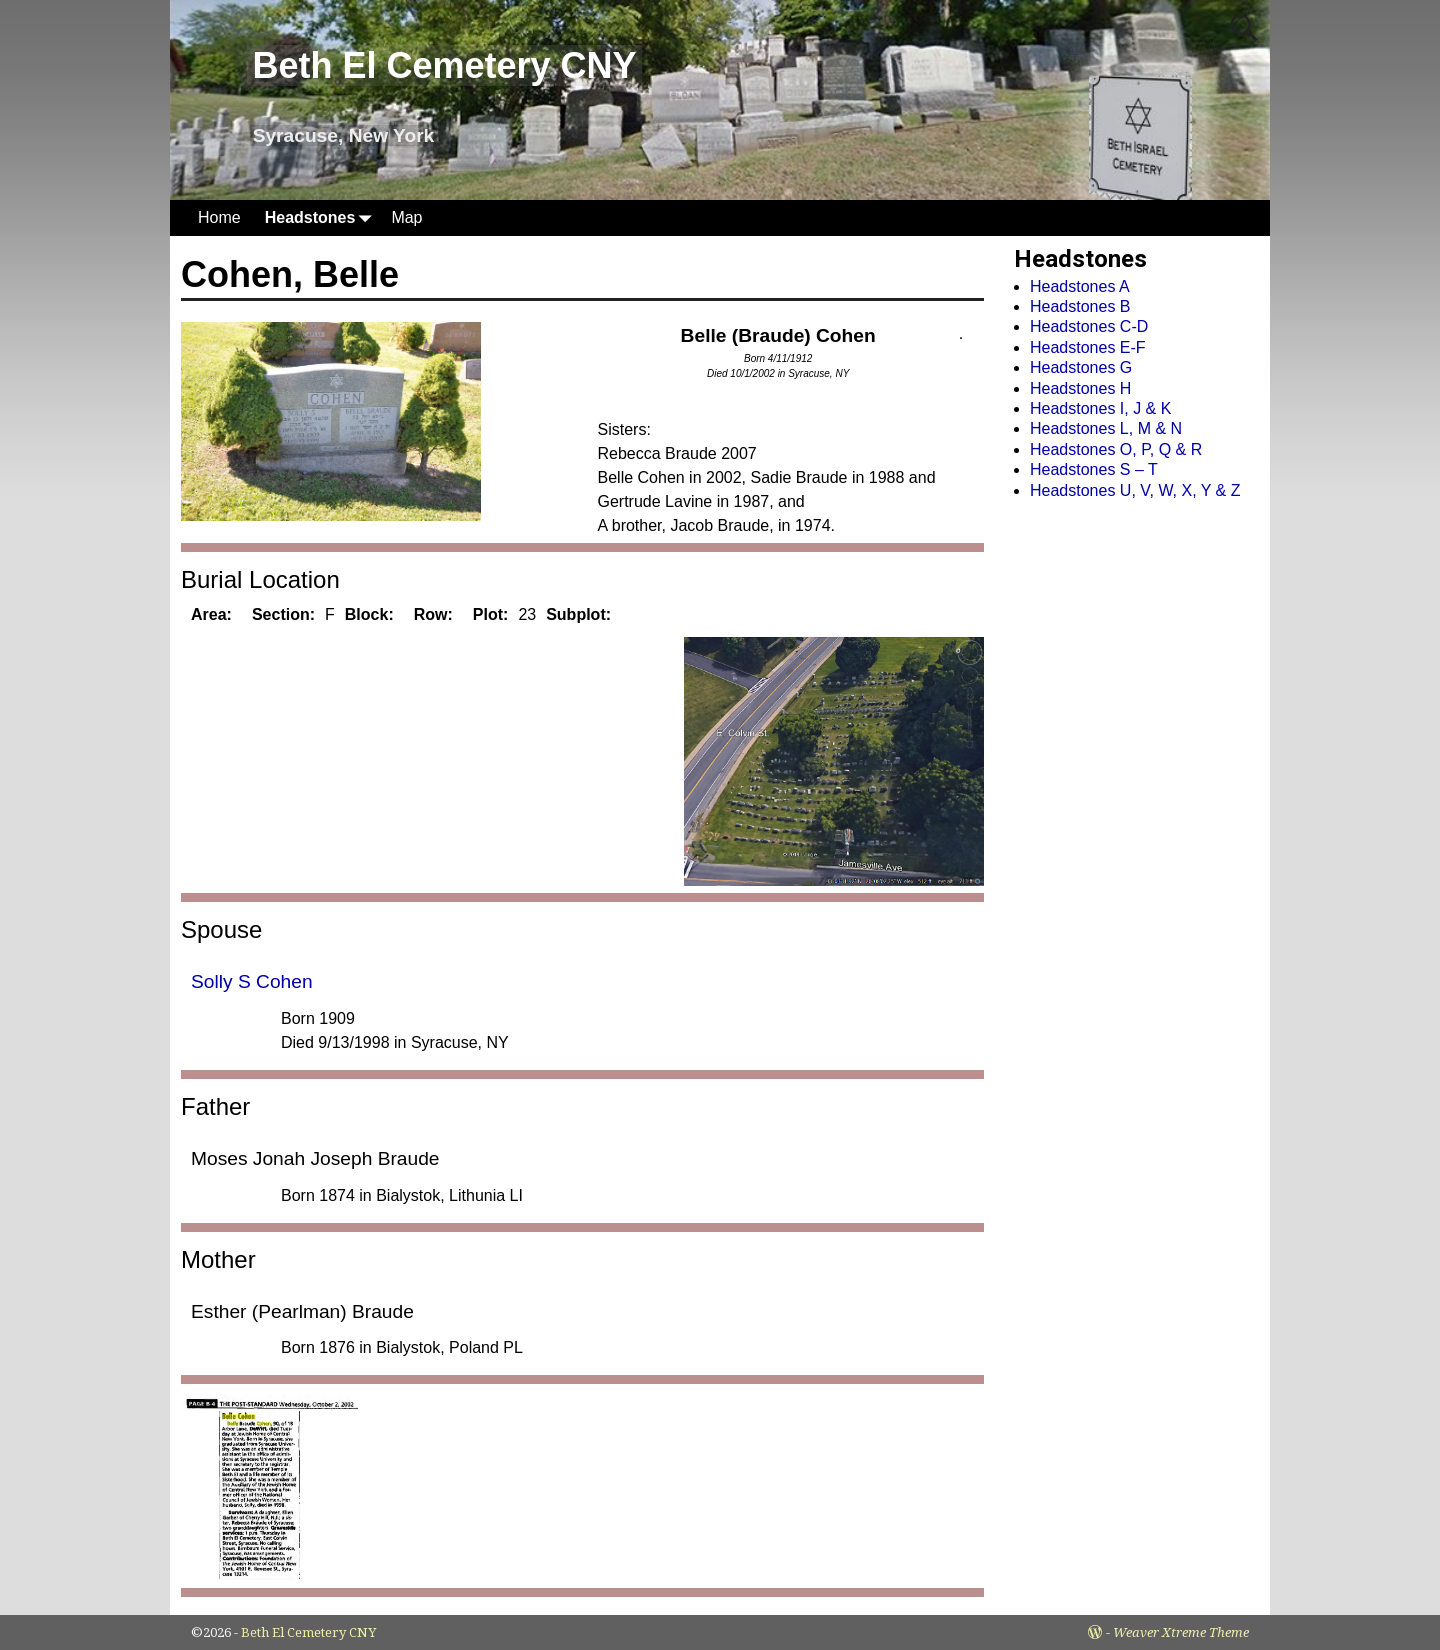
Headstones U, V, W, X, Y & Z (1135, 490)
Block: (369, 614)
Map (406, 217)
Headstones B (1080, 306)
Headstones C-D (1089, 326)
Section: (283, 614)
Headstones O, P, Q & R (1116, 449)
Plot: (491, 614)
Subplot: (578, 614)
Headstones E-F (1088, 347)
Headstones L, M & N (1106, 428)
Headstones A (1080, 286)
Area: (211, 614)
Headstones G (1081, 367)
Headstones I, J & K (1100, 408)
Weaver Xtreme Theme (1181, 1632)
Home (219, 217)
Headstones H (1080, 388)
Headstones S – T (1094, 469)
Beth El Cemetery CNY (444, 65)
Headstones (322, 217)
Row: (433, 614)
